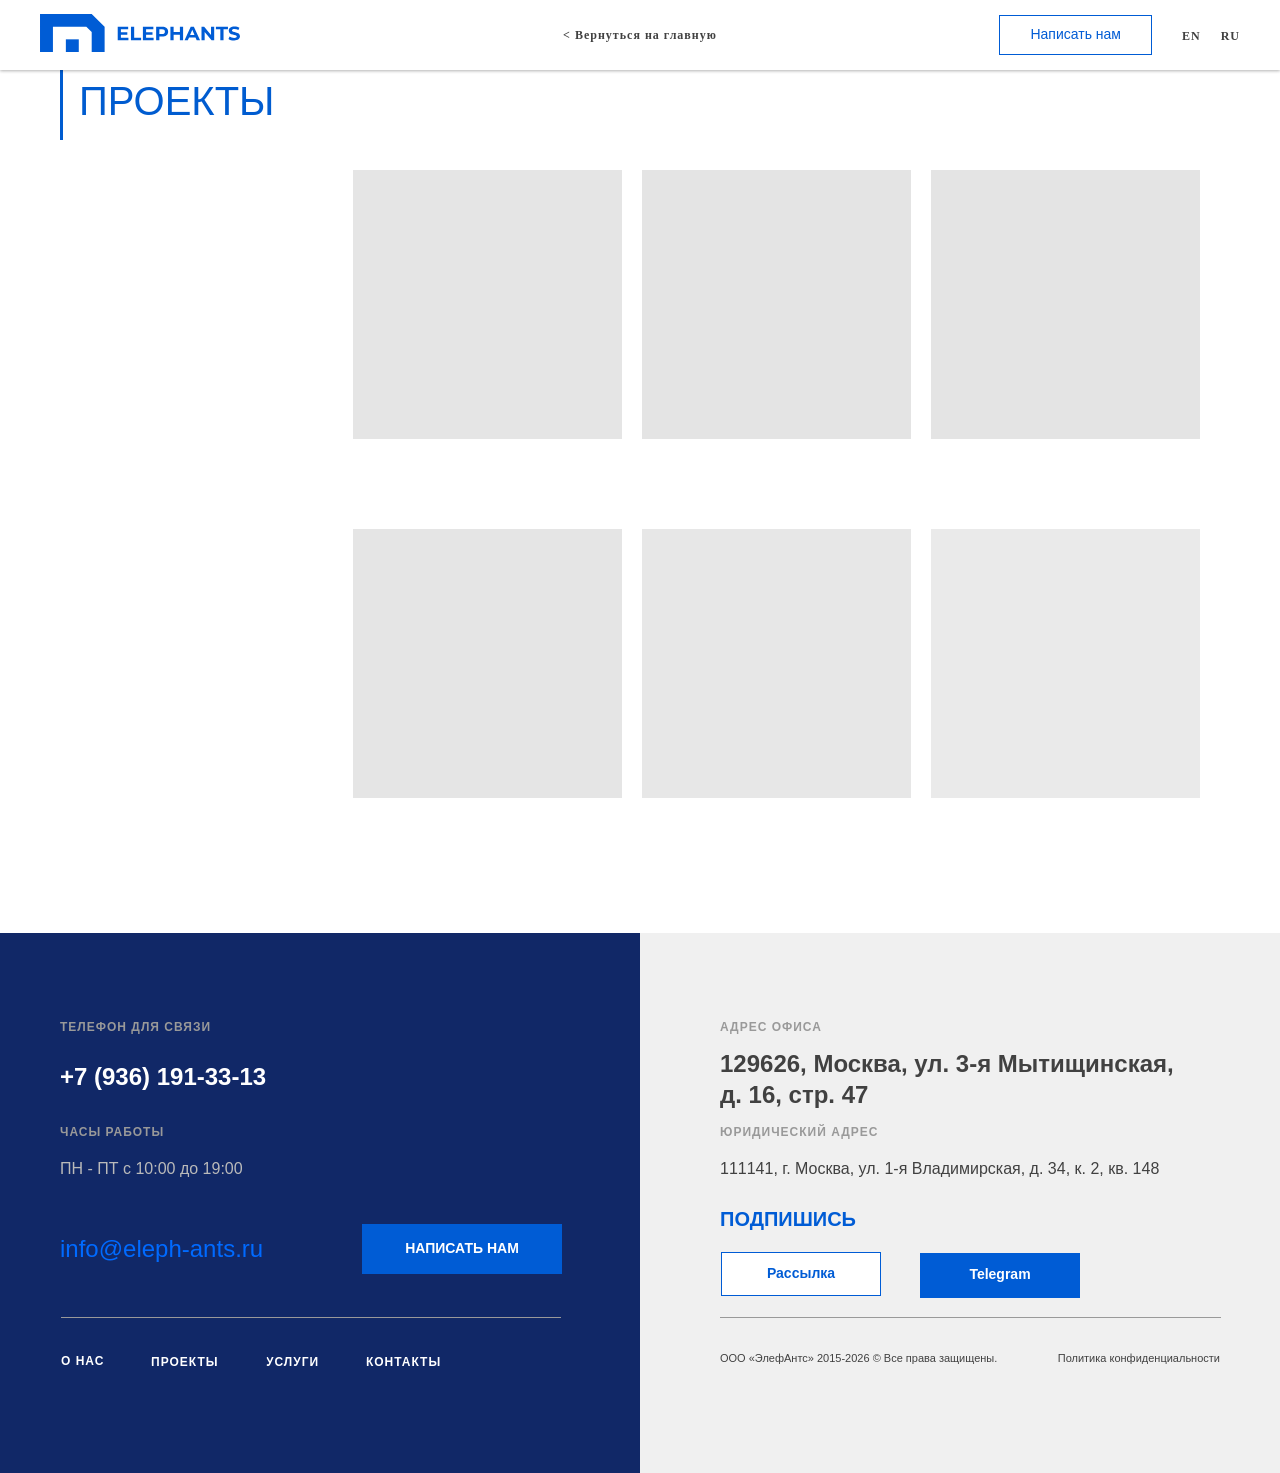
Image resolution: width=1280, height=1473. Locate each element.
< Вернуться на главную (640, 35)
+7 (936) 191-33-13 (163, 1076)
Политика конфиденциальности (1139, 1358)
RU (1230, 36)
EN (1191, 36)
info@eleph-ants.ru (161, 1248)
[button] (1075, 35)
